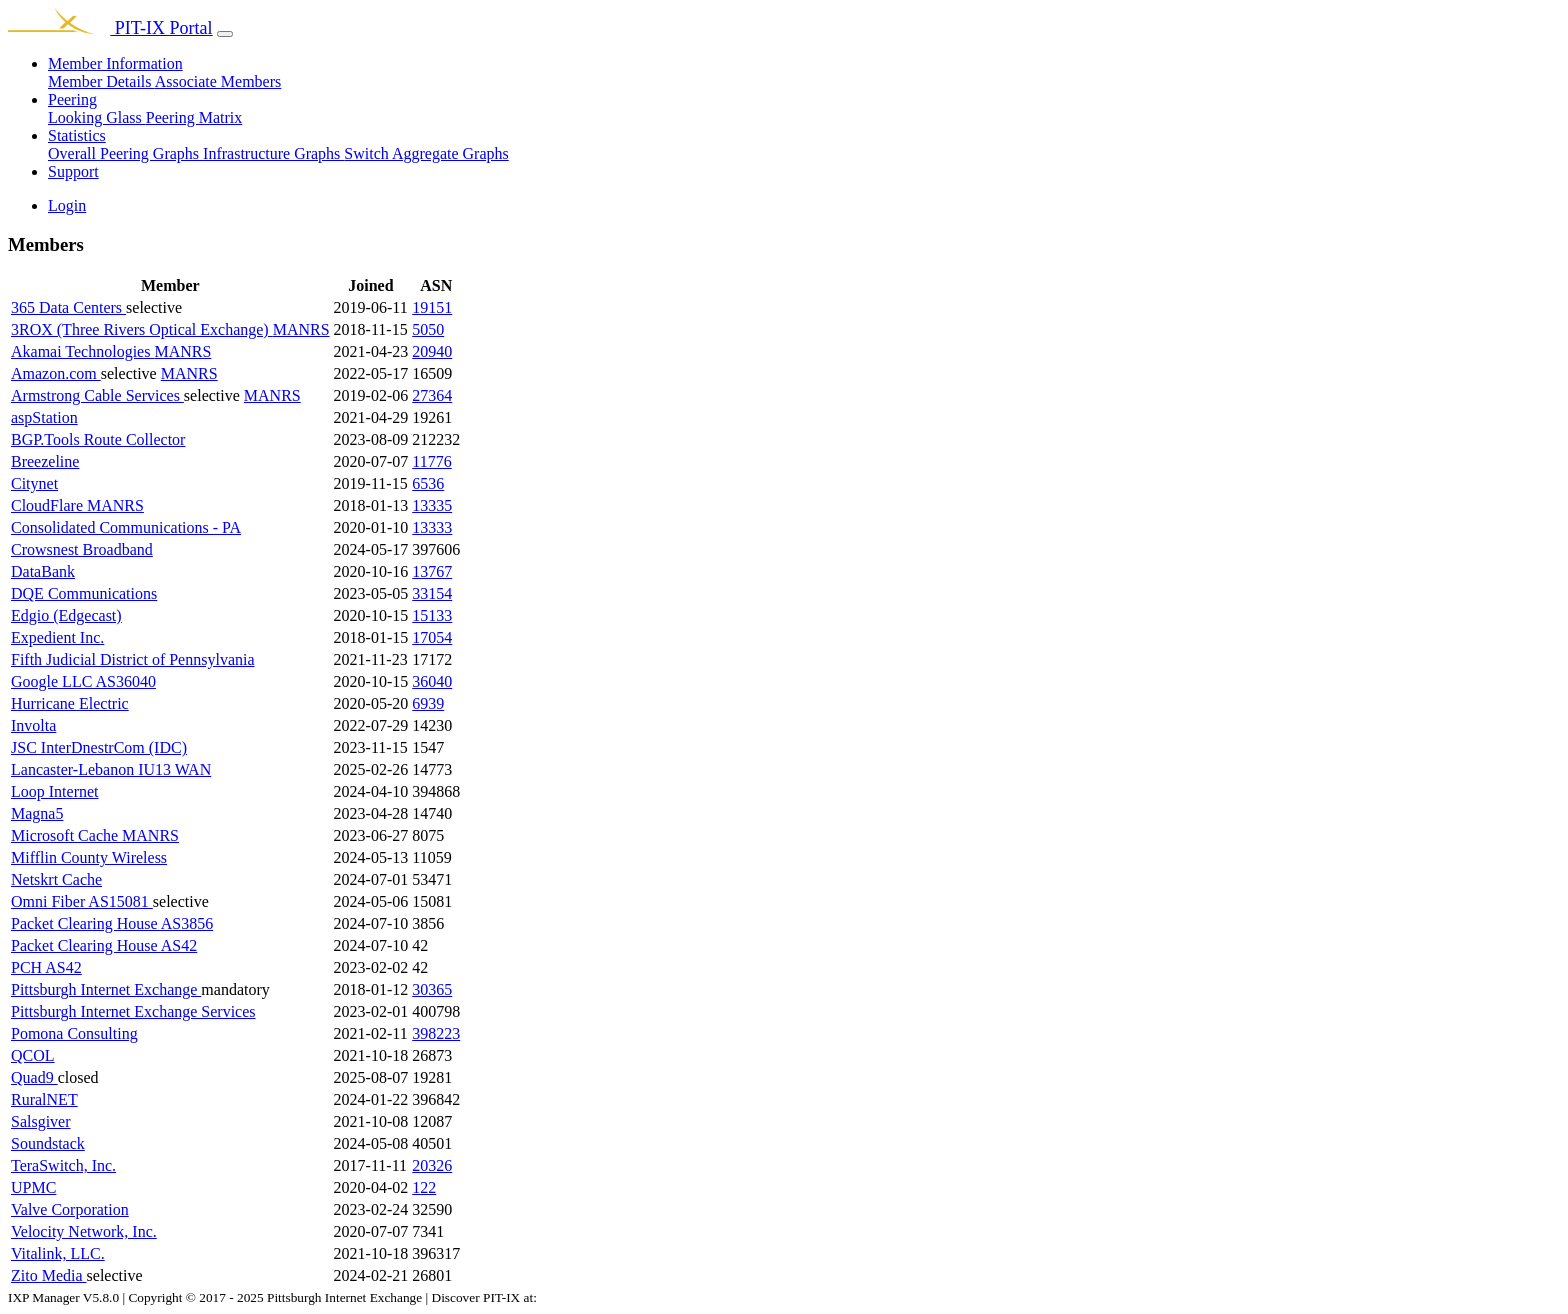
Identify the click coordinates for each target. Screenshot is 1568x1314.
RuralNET (44, 1099)
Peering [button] (72, 99)
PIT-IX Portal (110, 28)
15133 (432, 615)
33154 (432, 593)
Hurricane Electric (70, 703)
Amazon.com (56, 373)
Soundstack (48, 1143)
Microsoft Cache (66, 835)
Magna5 (37, 813)
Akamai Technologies (82, 351)
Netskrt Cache (56, 879)
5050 (428, 329)
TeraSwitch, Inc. (63, 1165)
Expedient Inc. (57, 637)
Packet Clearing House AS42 (104, 945)
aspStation (44, 417)
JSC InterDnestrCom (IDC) (99, 747)
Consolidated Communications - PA (126, 527)
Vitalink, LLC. (58, 1253)
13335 (432, 505)
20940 (432, 351)
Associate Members (218, 81)
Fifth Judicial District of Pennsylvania (133, 659)
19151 (432, 307)
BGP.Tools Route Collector (98, 439)
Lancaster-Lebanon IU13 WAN (111, 769)
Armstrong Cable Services (97, 395)
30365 (432, 989)
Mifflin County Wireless (89, 857)
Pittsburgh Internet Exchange (106, 989)
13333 (432, 527)
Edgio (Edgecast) (66, 615)
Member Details (101, 81)
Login (67, 205)
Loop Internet (55, 791)
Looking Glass (97, 117)
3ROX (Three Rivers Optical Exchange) (142, 329)
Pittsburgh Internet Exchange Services (133, 1011)
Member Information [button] (115, 63)
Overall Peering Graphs (125, 153)
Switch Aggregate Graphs (426, 153)
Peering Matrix (194, 117)
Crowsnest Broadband (82, 549)
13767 (432, 571)
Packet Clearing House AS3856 (112, 923)
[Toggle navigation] (225, 34)
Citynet (34, 483)
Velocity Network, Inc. (84, 1231)
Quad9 (34, 1077)
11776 (431, 461)
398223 (436, 1033)
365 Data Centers (68, 307)
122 (424, 1187)
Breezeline (45, 461)
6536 (428, 483)
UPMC (33, 1187)
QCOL (33, 1055)
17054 (432, 637)
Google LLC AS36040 (83, 681)
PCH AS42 (46, 967)
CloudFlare (49, 505)
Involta (33, 725)
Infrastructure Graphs (273, 153)
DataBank (43, 571)
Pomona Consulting (74, 1033)
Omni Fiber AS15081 (82, 901)
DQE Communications (84, 593)
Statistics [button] (77, 135)
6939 (428, 703)
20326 (432, 1165)
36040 (432, 681)
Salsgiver (41, 1121)
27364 (432, 395)
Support (73, 171)
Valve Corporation (70, 1209)
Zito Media (49, 1275)
